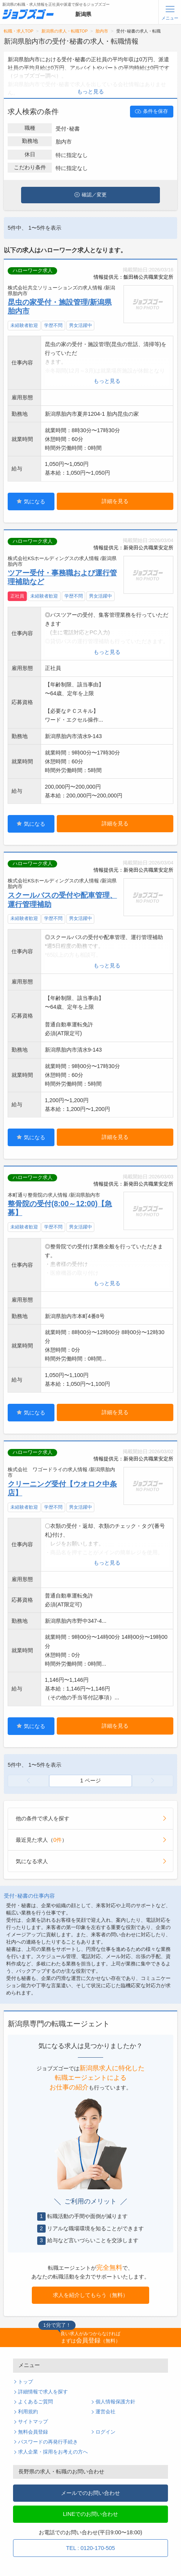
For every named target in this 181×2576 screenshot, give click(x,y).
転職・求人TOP (18, 31)
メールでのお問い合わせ (90, 2493)
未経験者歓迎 (24, 325)
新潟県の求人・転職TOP (64, 31)
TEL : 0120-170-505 (90, 2548)
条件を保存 (151, 111)
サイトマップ (33, 2421)
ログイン (105, 2432)
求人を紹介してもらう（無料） (90, 2295)
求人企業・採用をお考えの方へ (53, 2452)
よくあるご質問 (35, 2401)
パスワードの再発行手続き (48, 2442)
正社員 (17, 596)
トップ (25, 2382)
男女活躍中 (80, 325)
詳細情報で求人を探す (43, 2392)
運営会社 (105, 2411)
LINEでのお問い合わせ (90, 2514)
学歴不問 (53, 325)
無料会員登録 (33, 2432)
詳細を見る (115, 501)
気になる (30, 501)
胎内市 (101, 31)
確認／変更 (90, 194)
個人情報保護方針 (115, 2401)
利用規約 (28, 2411)
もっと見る (90, 91)
